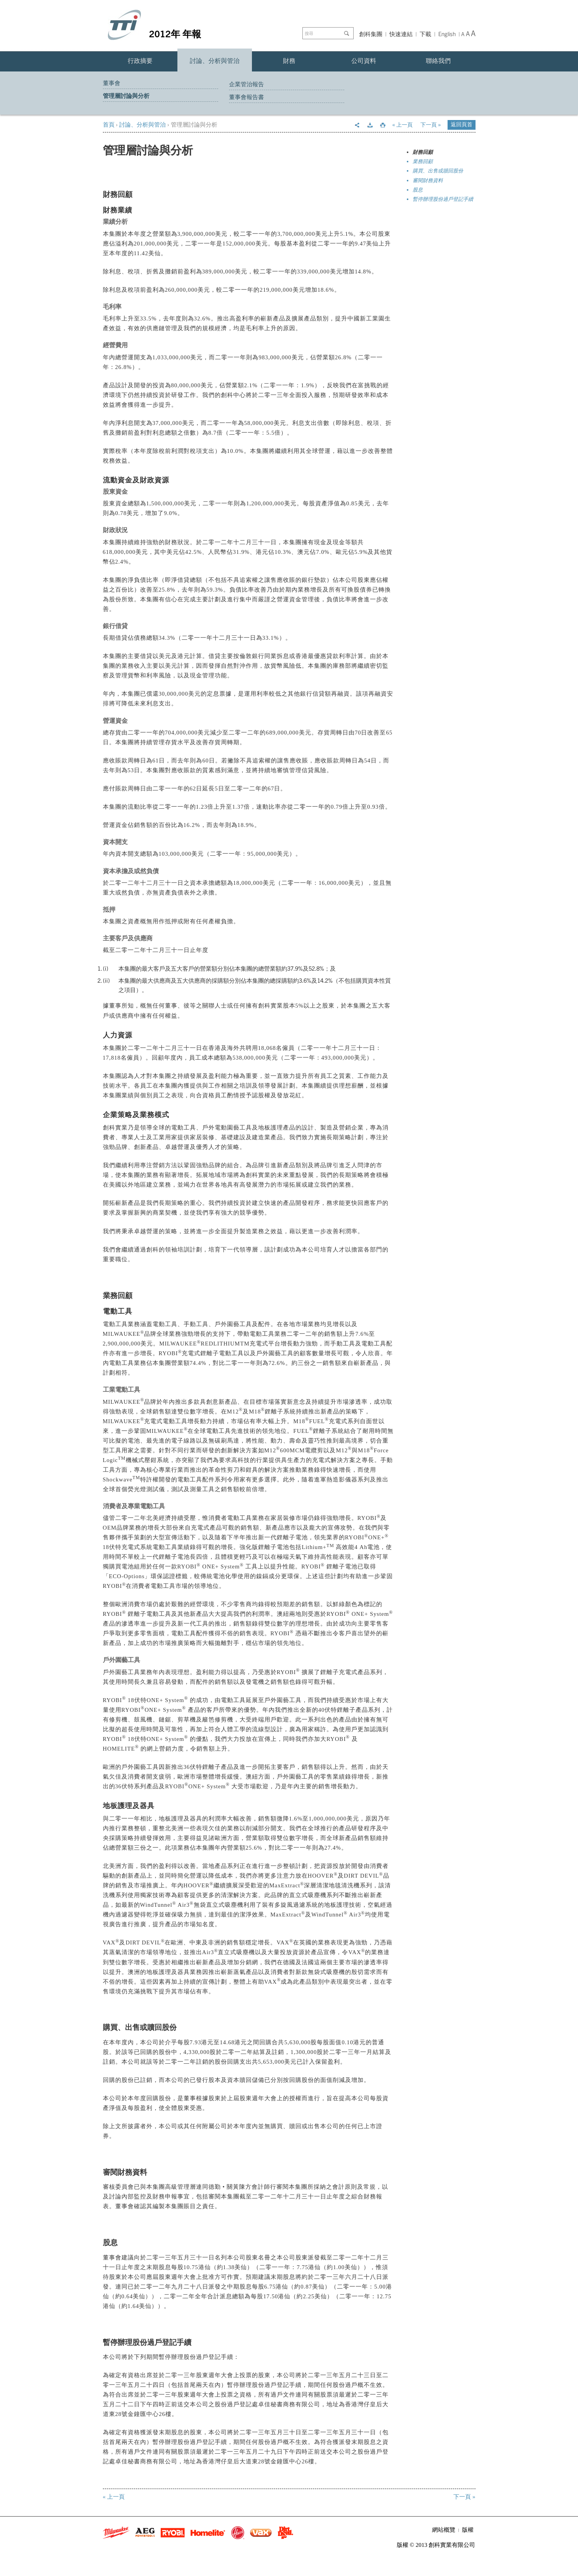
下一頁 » (430, 125)
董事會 (111, 83)
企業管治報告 (246, 84)
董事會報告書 (246, 97)
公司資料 (363, 60)
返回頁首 (461, 124)
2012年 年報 (175, 33)
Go (348, 33)
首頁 (109, 125)
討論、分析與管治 (215, 60)
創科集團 (370, 34)
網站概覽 (443, 2530)
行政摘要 (140, 60)
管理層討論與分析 (126, 96)
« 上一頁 (402, 125)
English (447, 33)
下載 (425, 34)
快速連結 (401, 34)
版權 (468, 2530)
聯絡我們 (438, 60)
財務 (289, 60)
